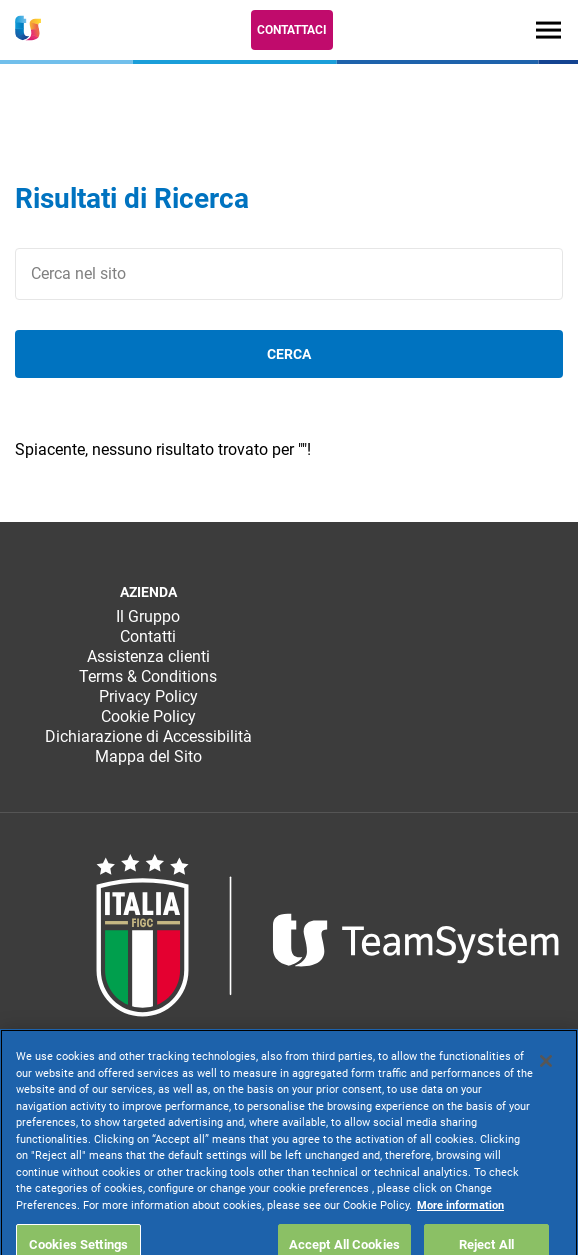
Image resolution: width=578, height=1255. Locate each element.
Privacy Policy (148, 696)
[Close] (546, 1090)
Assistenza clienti (148, 656)
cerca (289, 354)
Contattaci (292, 30)
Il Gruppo (148, 616)
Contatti (148, 636)
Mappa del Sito (148, 756)
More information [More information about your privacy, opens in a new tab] (460, 1233)
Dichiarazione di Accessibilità (148, 736)
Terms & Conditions (148, 676)
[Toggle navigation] (548, 29)
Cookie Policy (148, 716)
